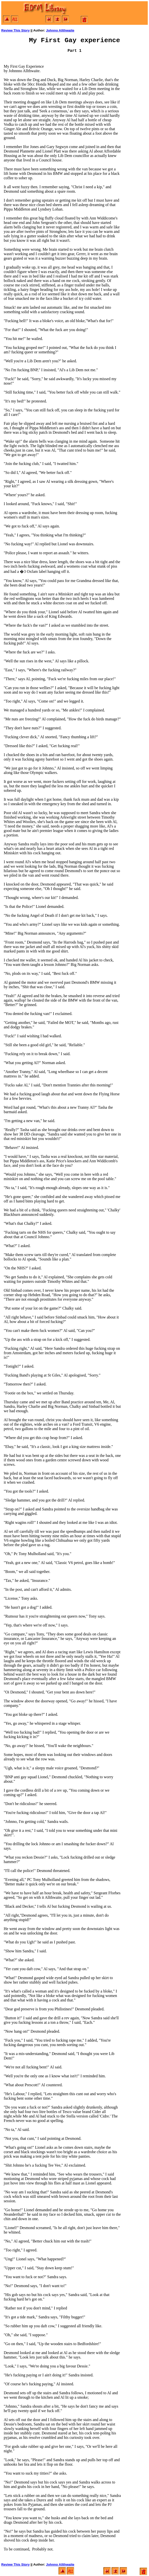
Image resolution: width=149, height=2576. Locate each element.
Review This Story (15, 30)
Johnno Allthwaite (60, 30)
